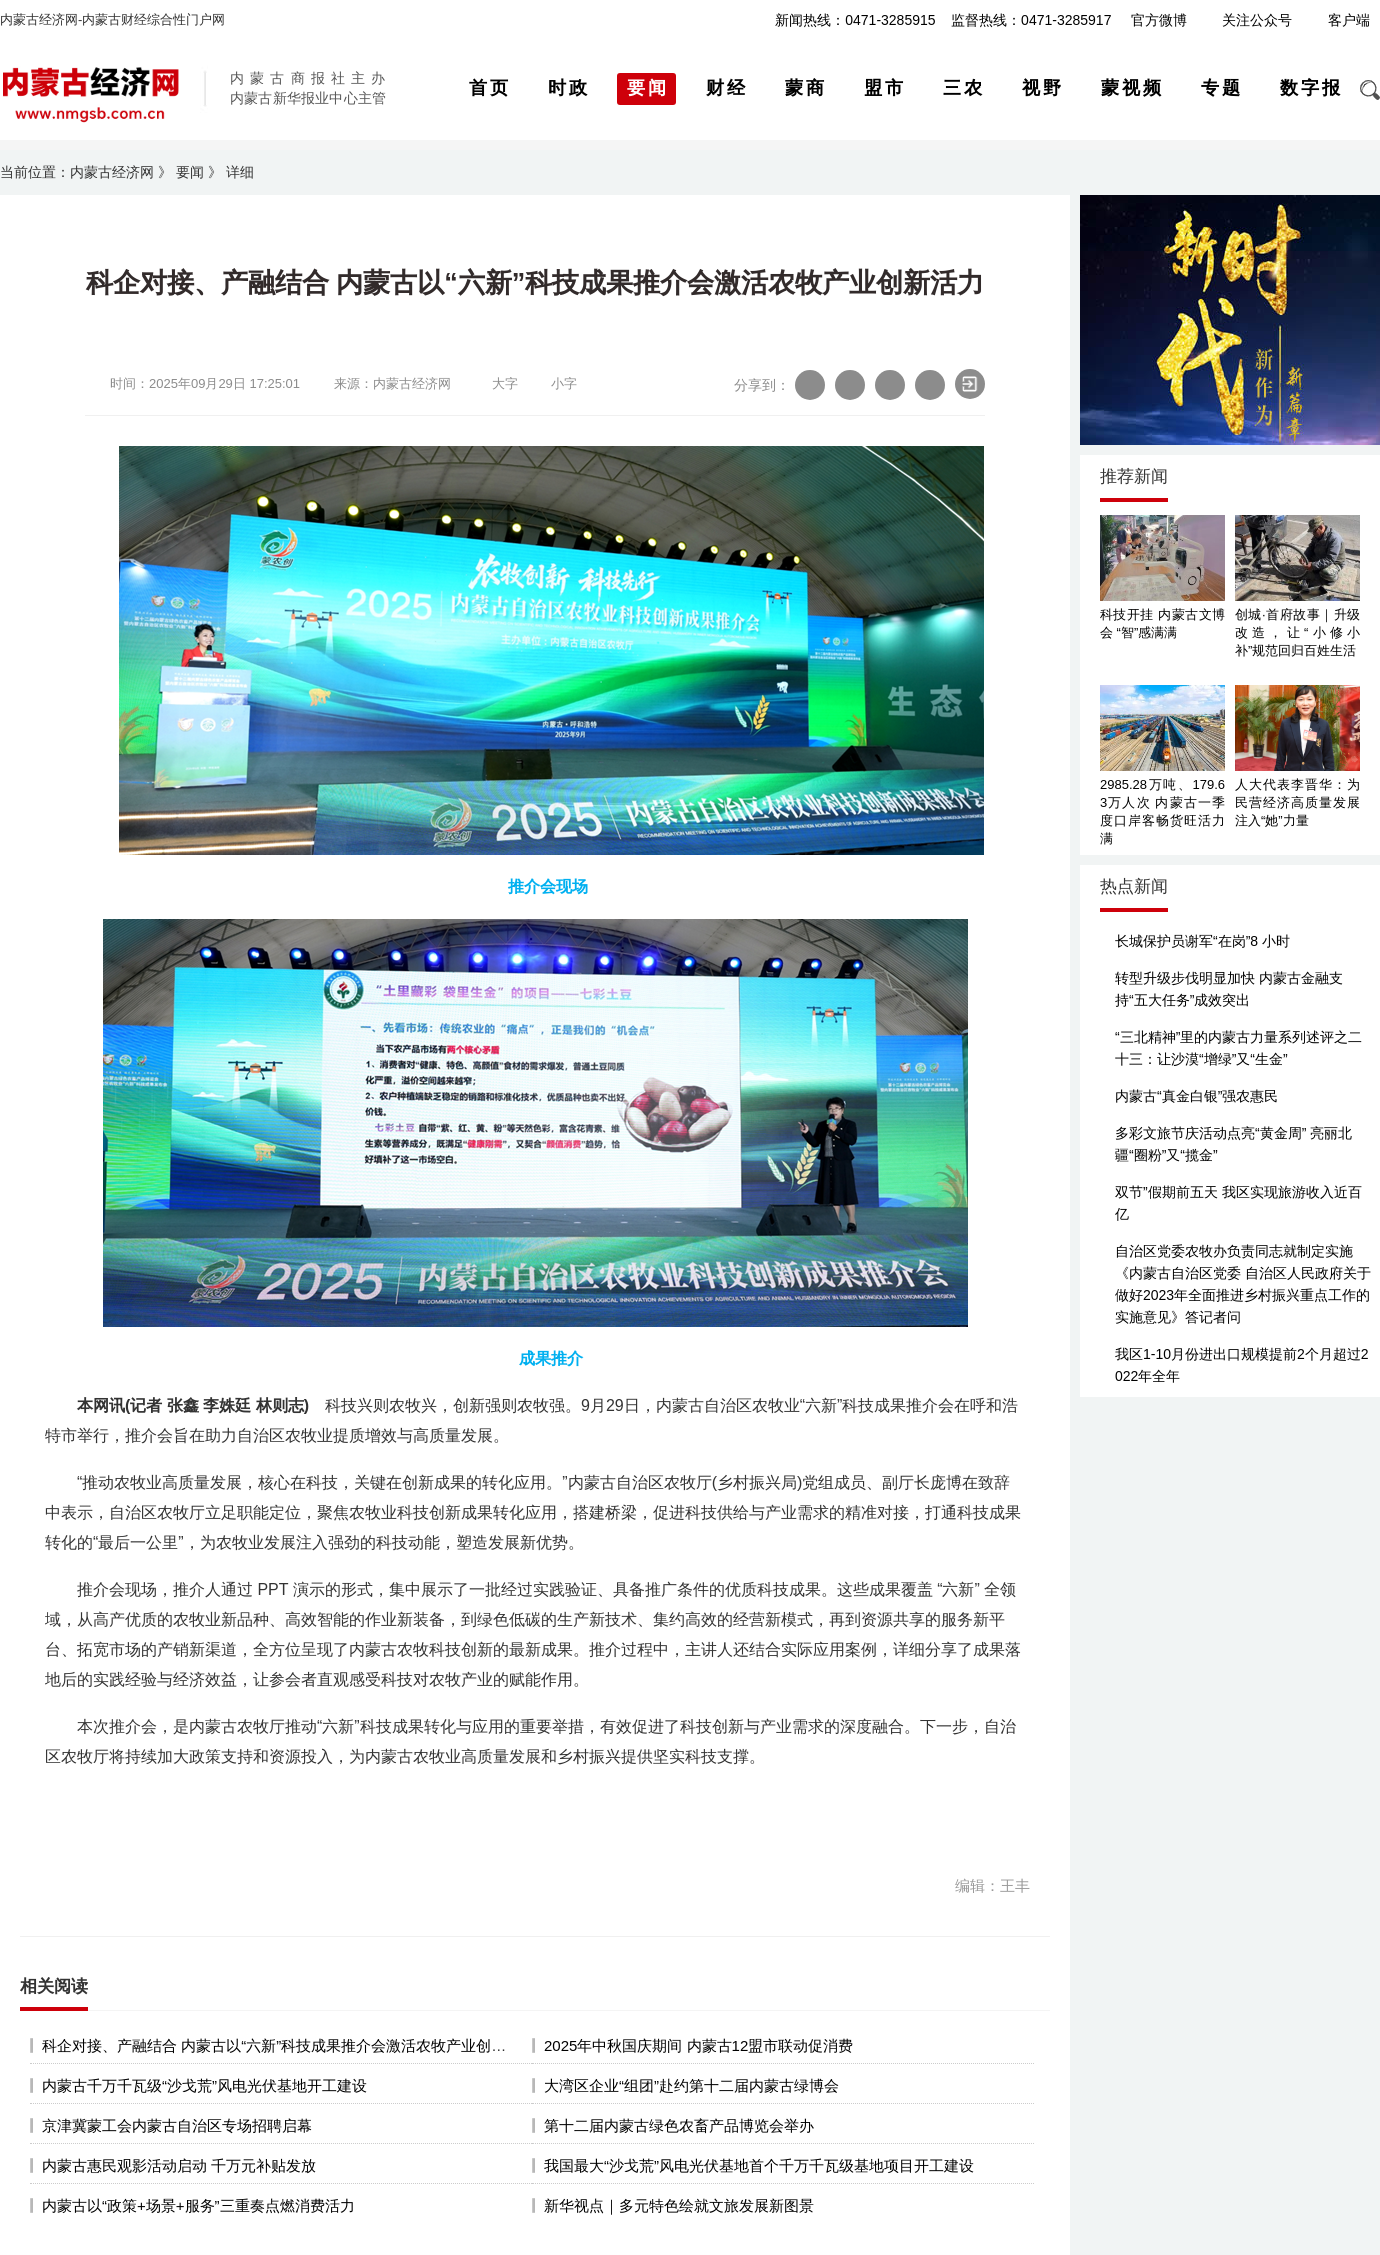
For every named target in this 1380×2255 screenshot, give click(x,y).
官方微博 (1159, 20)
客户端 (1349, 20)
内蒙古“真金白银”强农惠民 (1196, 1096)
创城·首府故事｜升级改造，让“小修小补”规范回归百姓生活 (1297, 632)
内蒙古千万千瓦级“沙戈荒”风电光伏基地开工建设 (204, 2085)
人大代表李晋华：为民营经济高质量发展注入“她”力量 (1297, 802)
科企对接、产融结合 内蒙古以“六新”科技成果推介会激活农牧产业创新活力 (289, 2045)
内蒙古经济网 (112, 172)
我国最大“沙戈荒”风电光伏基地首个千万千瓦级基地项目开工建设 (759, 2165)
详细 (240, 172)
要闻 (190, 172)
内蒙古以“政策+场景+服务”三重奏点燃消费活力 (198, 2205)
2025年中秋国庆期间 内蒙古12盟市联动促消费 (698, 2045)
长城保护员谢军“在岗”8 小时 (1202, 941)
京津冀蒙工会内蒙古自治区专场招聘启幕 (177, 2125)
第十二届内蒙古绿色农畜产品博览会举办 (679, 2125)
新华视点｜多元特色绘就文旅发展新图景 (679, 2205)
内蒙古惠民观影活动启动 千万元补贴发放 (179, 2165)
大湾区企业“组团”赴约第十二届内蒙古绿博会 (691, 2085)
